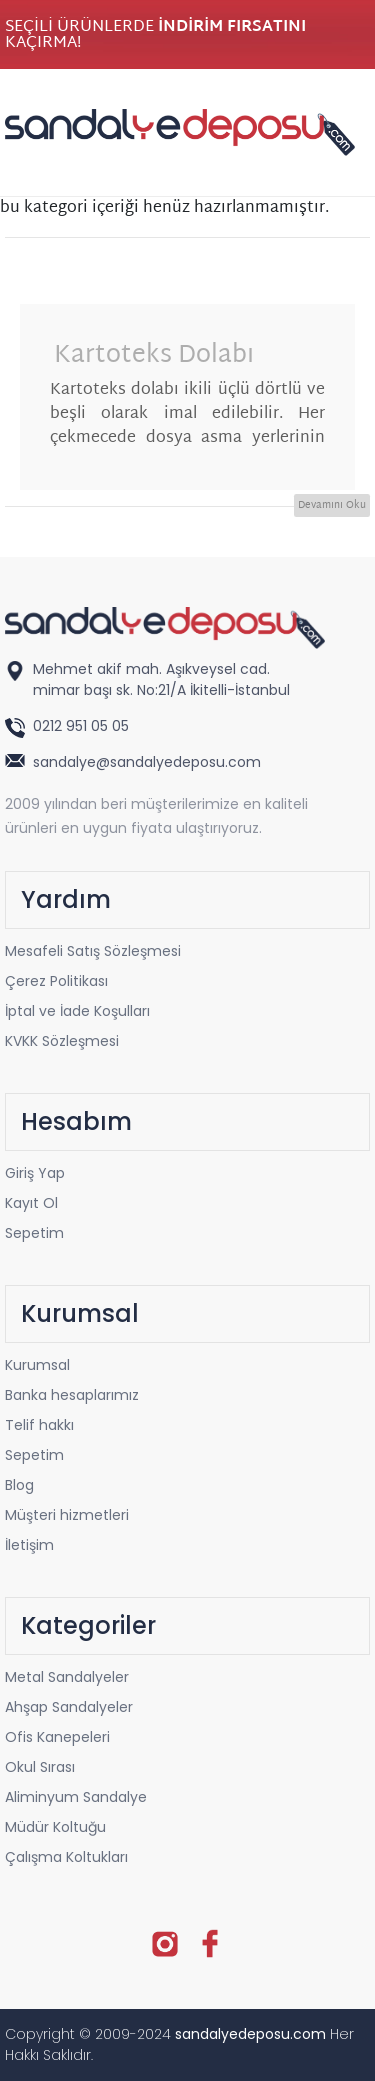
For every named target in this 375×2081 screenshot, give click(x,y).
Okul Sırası (40, 1767)
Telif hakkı (39, 1425)
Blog (19, 1485)
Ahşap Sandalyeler (69, 1707)
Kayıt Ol (31, 1203)
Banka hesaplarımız (72, 1395)
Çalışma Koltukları (66, 1857)
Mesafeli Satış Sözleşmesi (93, 951)
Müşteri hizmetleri (67, 1515)
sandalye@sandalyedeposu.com (147, 762)
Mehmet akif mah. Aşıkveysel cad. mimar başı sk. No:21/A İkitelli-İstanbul (161, 679)
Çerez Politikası (56, 981)
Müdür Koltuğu (55, 1827)
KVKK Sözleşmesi (62, 1041)
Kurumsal (37, 1365)
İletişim (29, 1545)
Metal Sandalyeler (67, 1677)
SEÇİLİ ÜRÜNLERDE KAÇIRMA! (155, 36)
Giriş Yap (35, 1173)
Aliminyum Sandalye (76, 1797)
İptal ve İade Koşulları (77, 1011)
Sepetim (34, 1233)
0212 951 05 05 (83, 726)
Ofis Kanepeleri (57, 1737)
